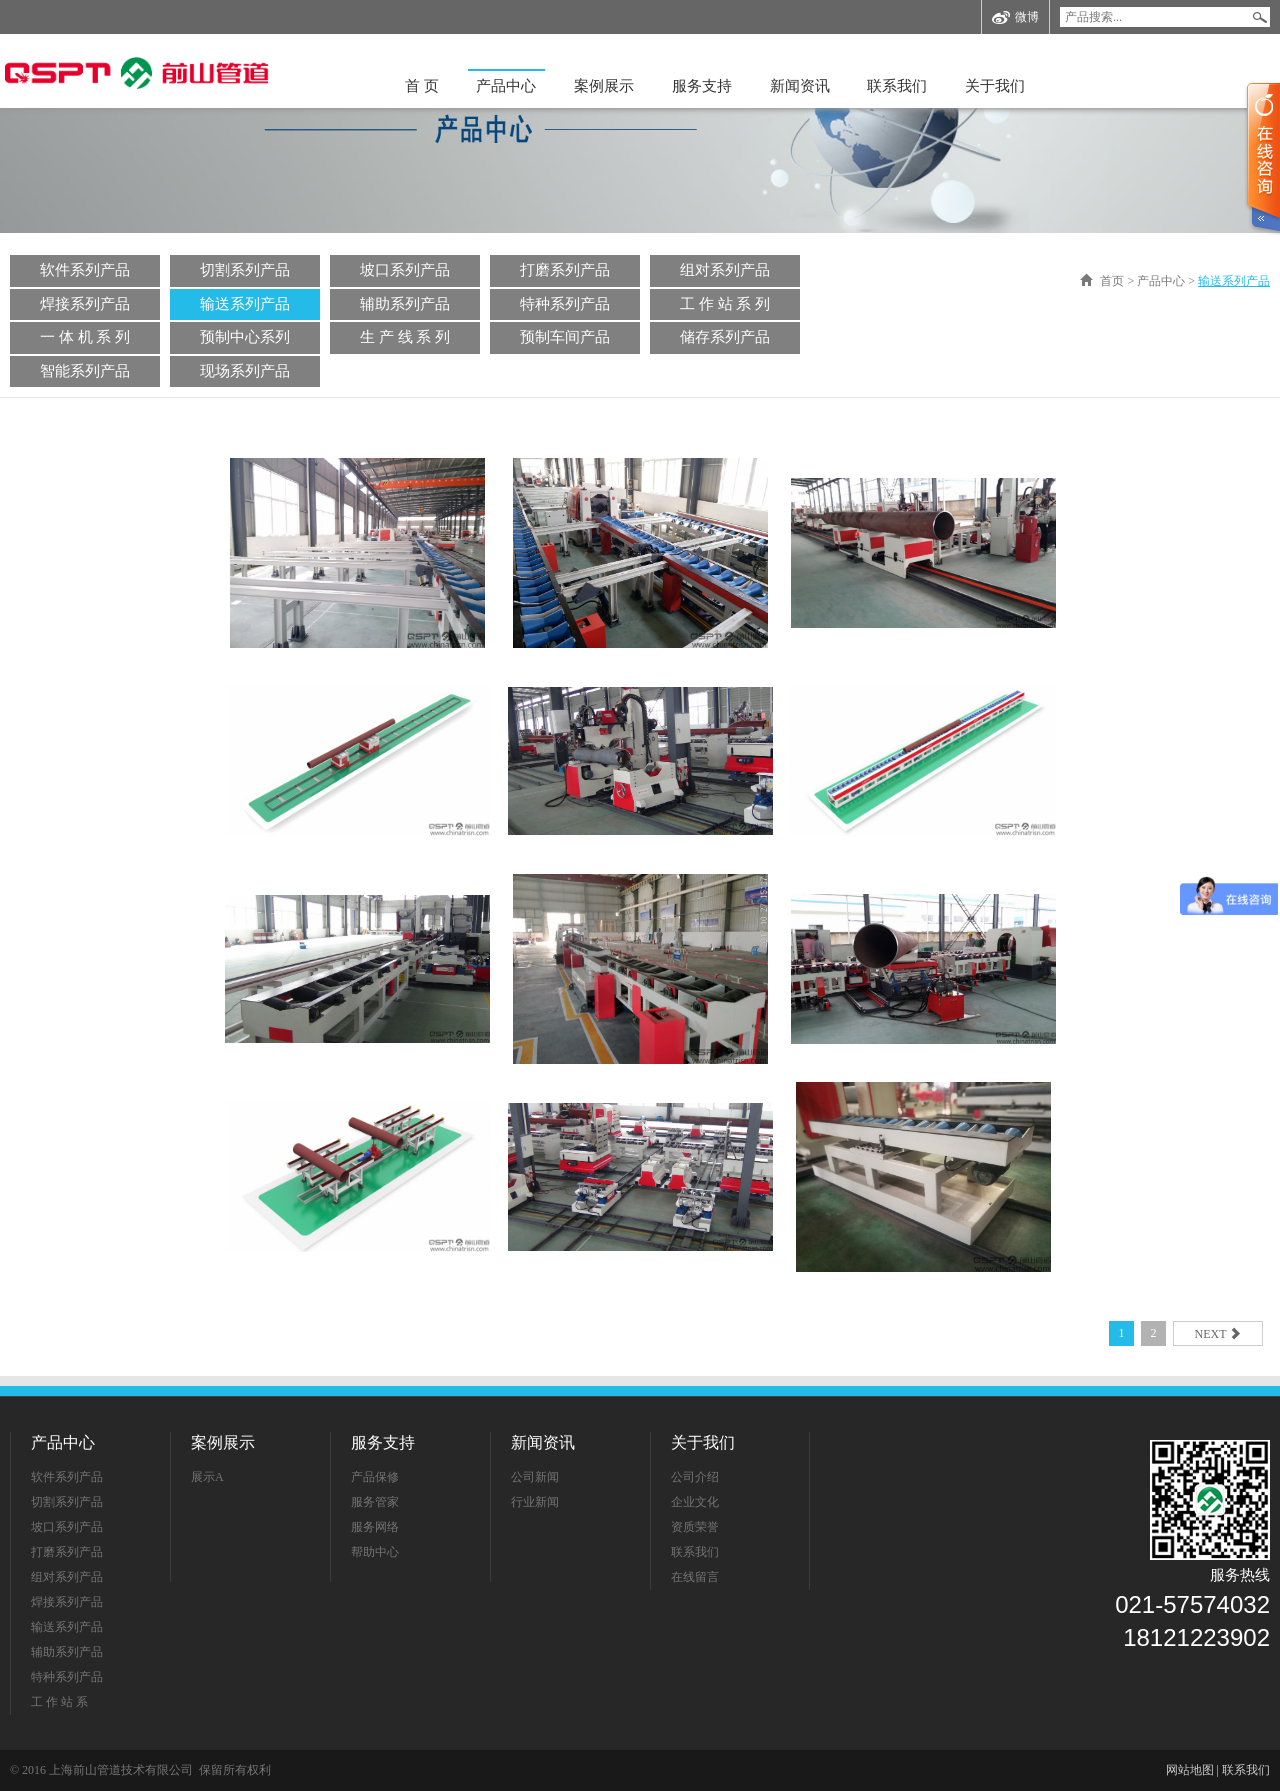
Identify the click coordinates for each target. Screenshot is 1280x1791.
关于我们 (995, 86)
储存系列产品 (725, 337)
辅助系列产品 (405, 304)
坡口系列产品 (405, 270)
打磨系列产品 (565, 270)
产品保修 (375, 1477)
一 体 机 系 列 (85, 337)
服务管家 (375, 1502)
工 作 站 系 (59, 1702)
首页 (1112, 281)
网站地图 (1190, 1770)
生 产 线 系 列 (405, 337)
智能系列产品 (85, 371)
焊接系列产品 (85, 304)
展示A (207, 1477)
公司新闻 (535, 1477)
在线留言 (695, 1577)
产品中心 (506, 86)
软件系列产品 (85, 270)
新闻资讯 (800, 86)
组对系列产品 (725, 270)
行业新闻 (535, 1502)
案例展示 (604, 86)
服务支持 (702, 86)
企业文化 (695, 1502)
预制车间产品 (565, 337)
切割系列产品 (245, 270)
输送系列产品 (245, 304)
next (1218, 1334)
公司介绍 (695, 1477)
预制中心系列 (245, 337)
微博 (1015, 17)
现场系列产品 (245, 371)
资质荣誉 (695, 1527)
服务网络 (375, 1527)
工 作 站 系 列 (725, 304)
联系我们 (897, 86)
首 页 (422, 86)
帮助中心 (375, 1552)
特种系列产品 (565, 304)
